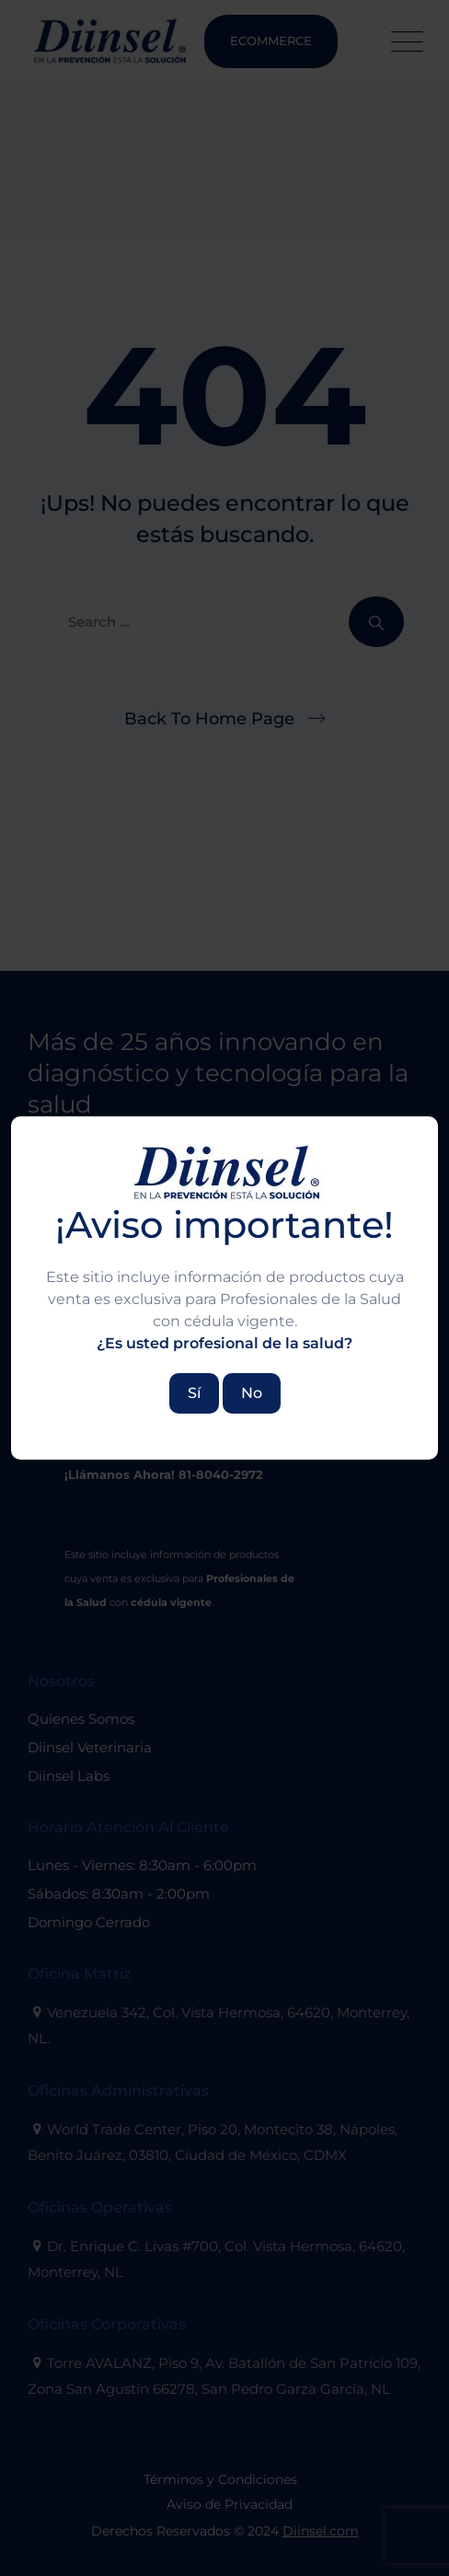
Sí (194, 1393)
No (251, 1393)
